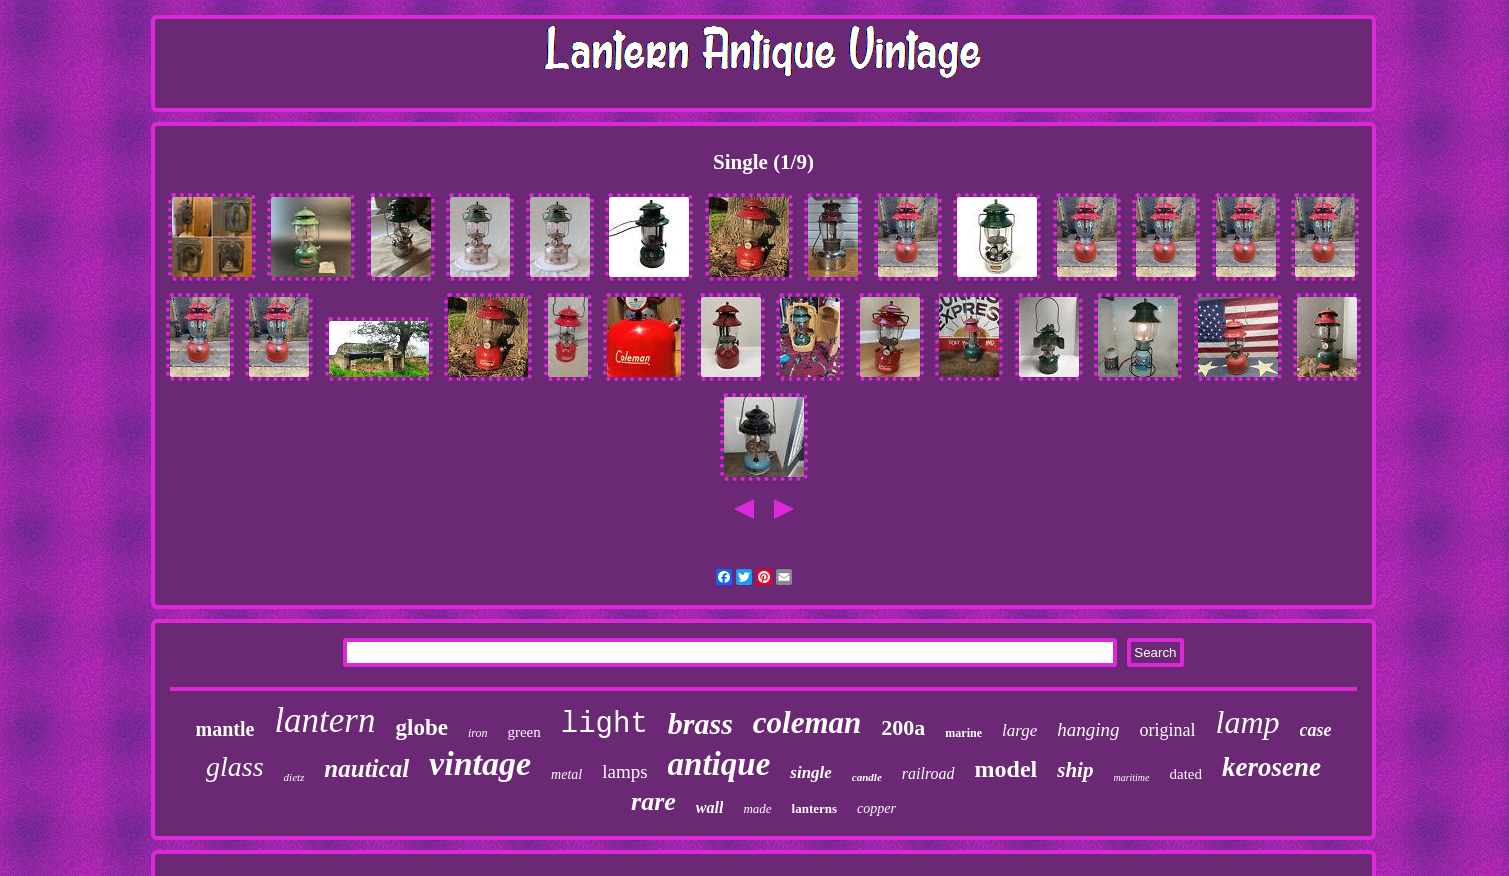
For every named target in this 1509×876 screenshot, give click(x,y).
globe (422, 727)
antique (719, 764)
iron (478, 733)
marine (963, 733)
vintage (480, 763)
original (1168, 730)
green (523, 732)
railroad (928, 773)
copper (876, 808)
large (1019, 730)
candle (867, 777)
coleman (807, 722)
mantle (225, 729)
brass (700, 723)
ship (1075, 770)
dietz (294, 777)
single (811, 772)
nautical (366, 768)
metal (566, 774)
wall (710, 807)
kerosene (1271, 767)
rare (653, 801)
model (1006, 769)
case (1316, 730)
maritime (1131, 777)
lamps (624, 771)
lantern (324, 720)
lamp (1248, 722)
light (604, 724)
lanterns (815, 808)
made (757, 808)
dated (1186, 774)
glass (235, 766)
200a (903, 727)
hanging (1088, 729)
